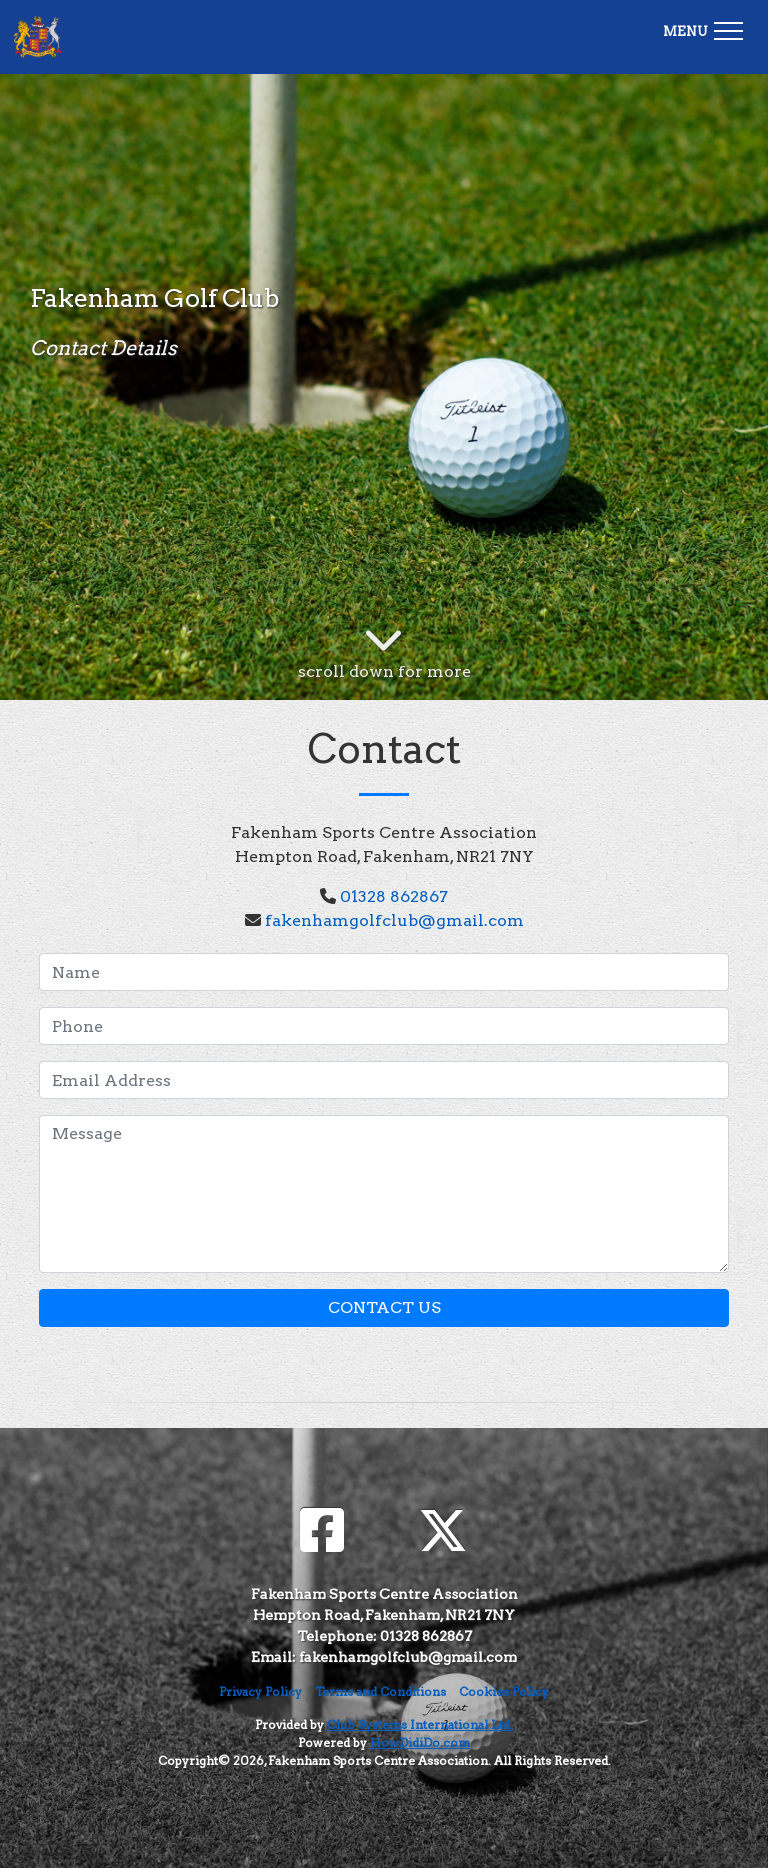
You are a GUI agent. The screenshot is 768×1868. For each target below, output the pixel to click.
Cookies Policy (504, 1691)
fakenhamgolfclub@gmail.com (394, 920)
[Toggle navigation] (702, 28)
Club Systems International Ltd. (420, 1724)
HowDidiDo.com (420, 1742)
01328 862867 (394, 896)
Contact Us (384, 1307)
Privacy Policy (260, 1691)
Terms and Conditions (380, 1691)
